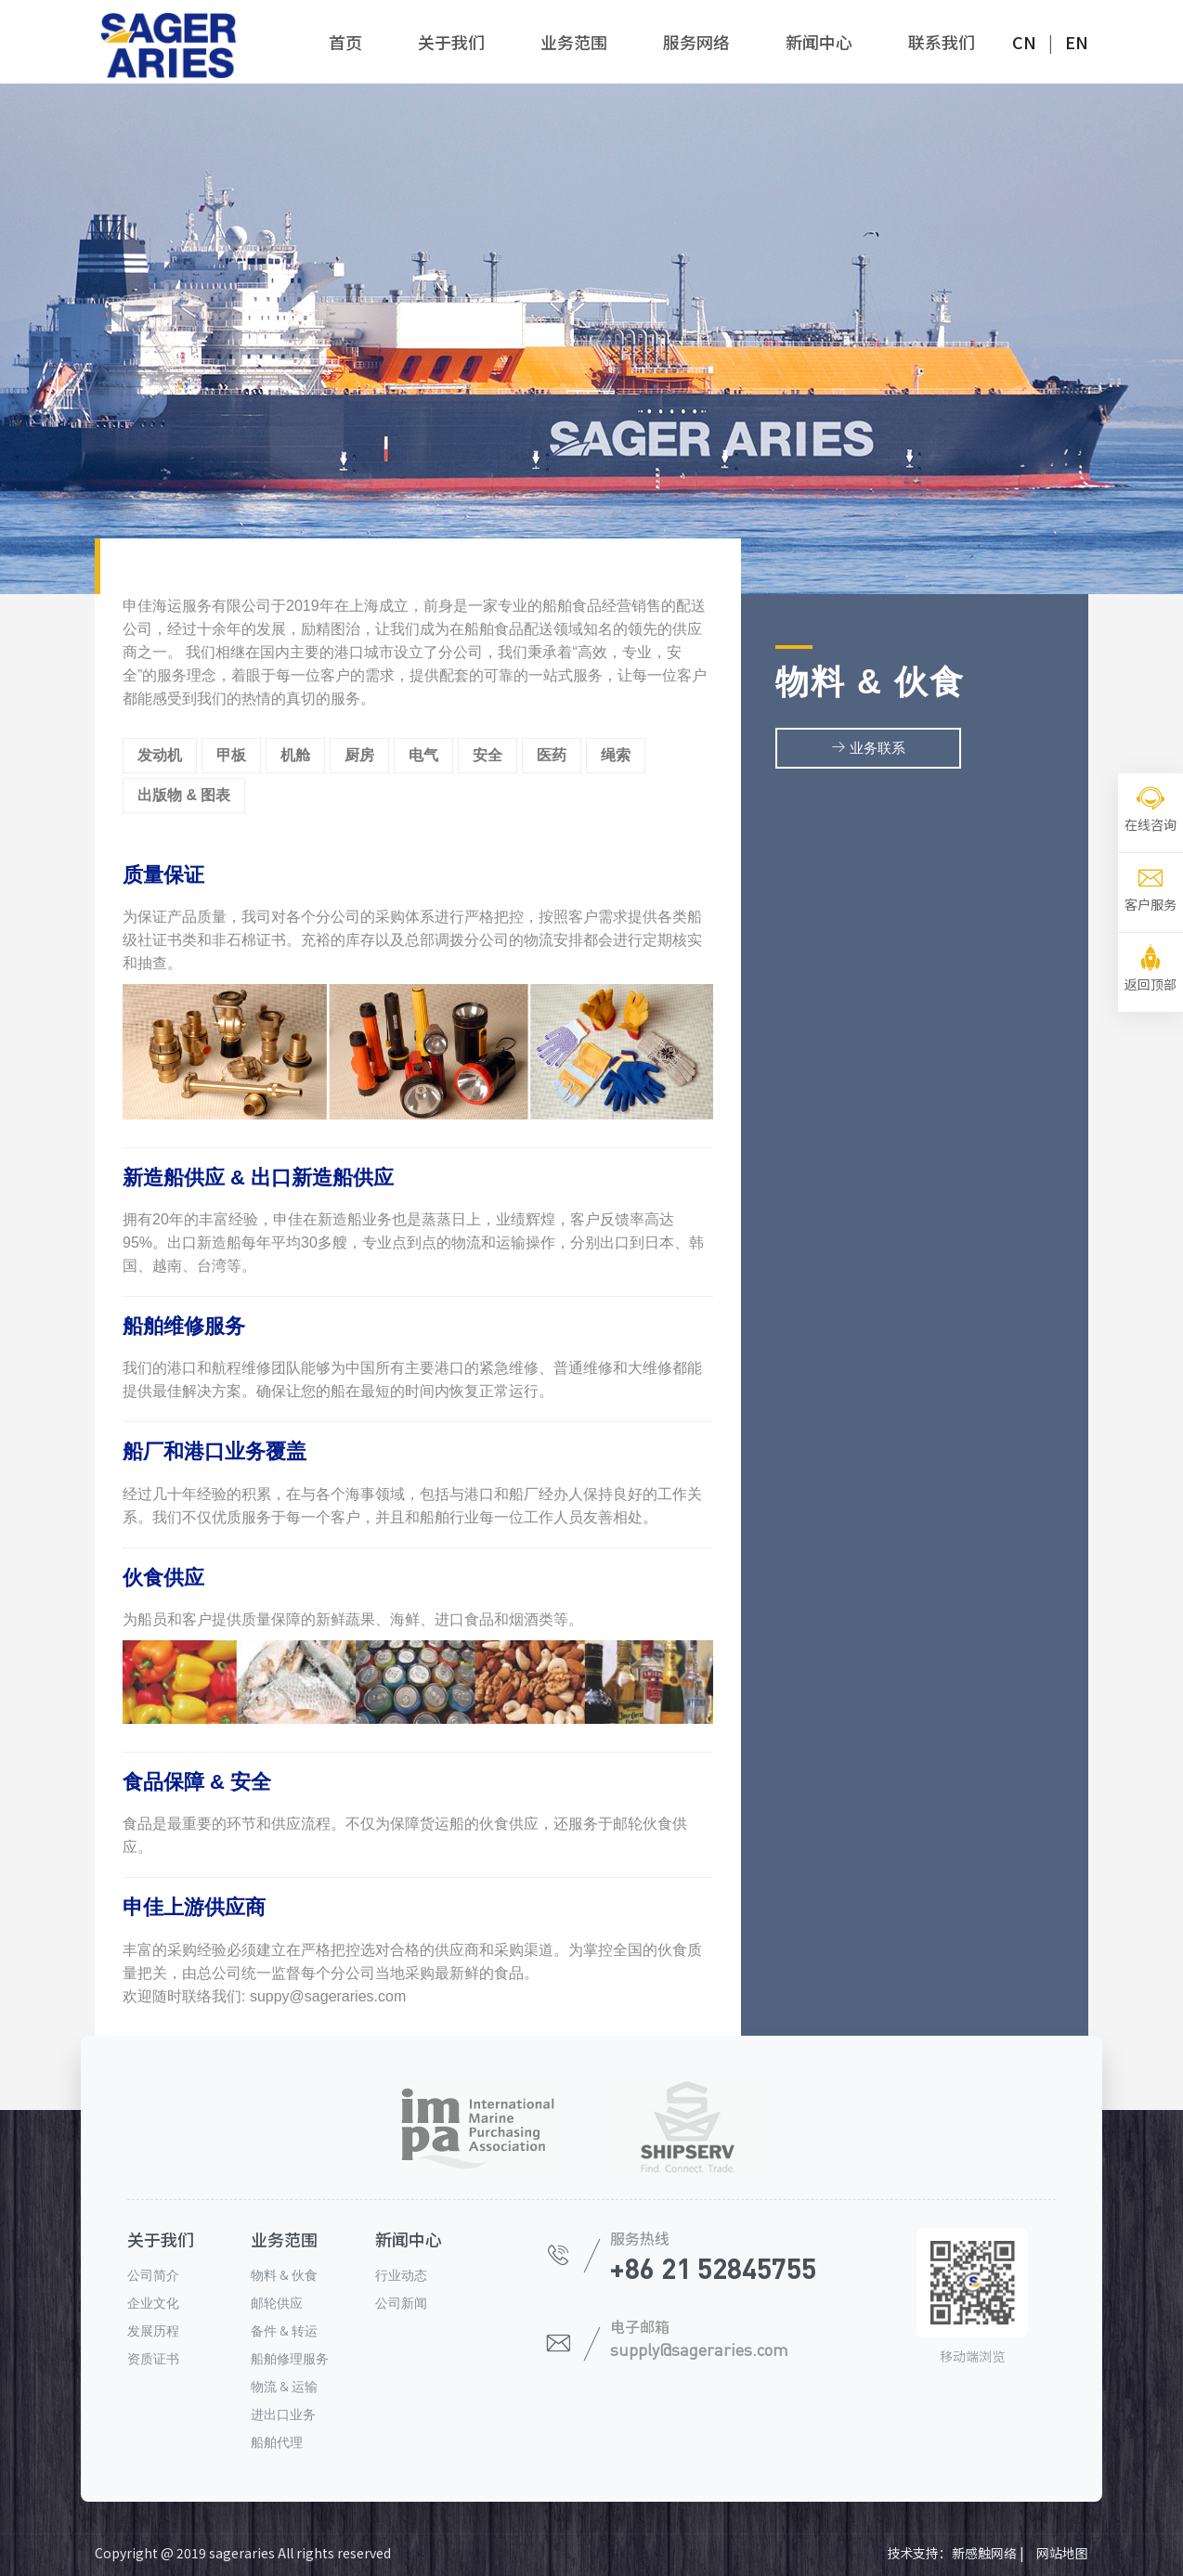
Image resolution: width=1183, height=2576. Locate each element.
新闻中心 (819, 42)
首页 (345, 42)
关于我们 (451, 42)
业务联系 (868, 749)
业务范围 (573, 42)
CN (1024, 42)
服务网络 (696, 42)
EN (1076, 42)
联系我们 (941, 42)
